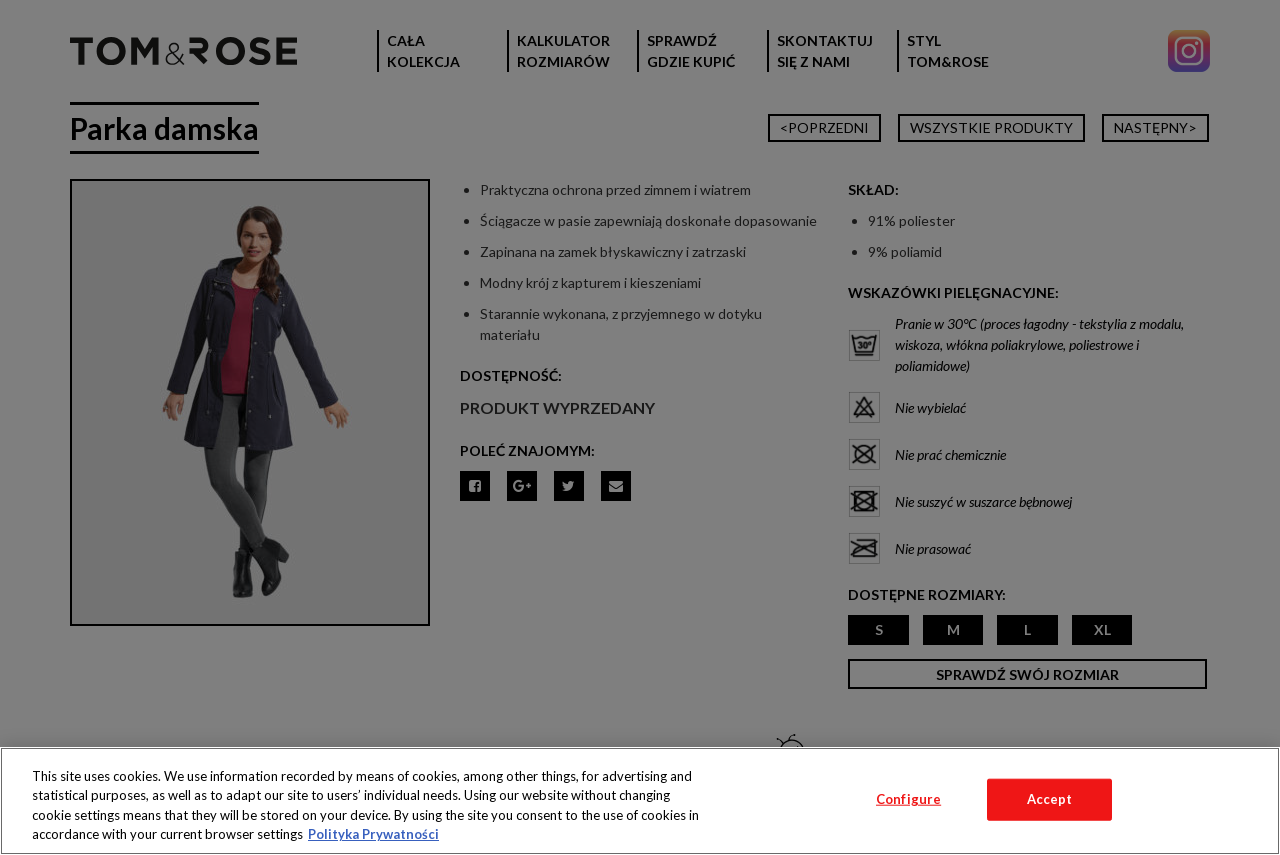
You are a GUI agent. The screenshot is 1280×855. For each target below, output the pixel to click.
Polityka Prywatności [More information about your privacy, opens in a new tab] (373, 834)
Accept (1050, 799)
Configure (908, 799)
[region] (640, 801)
